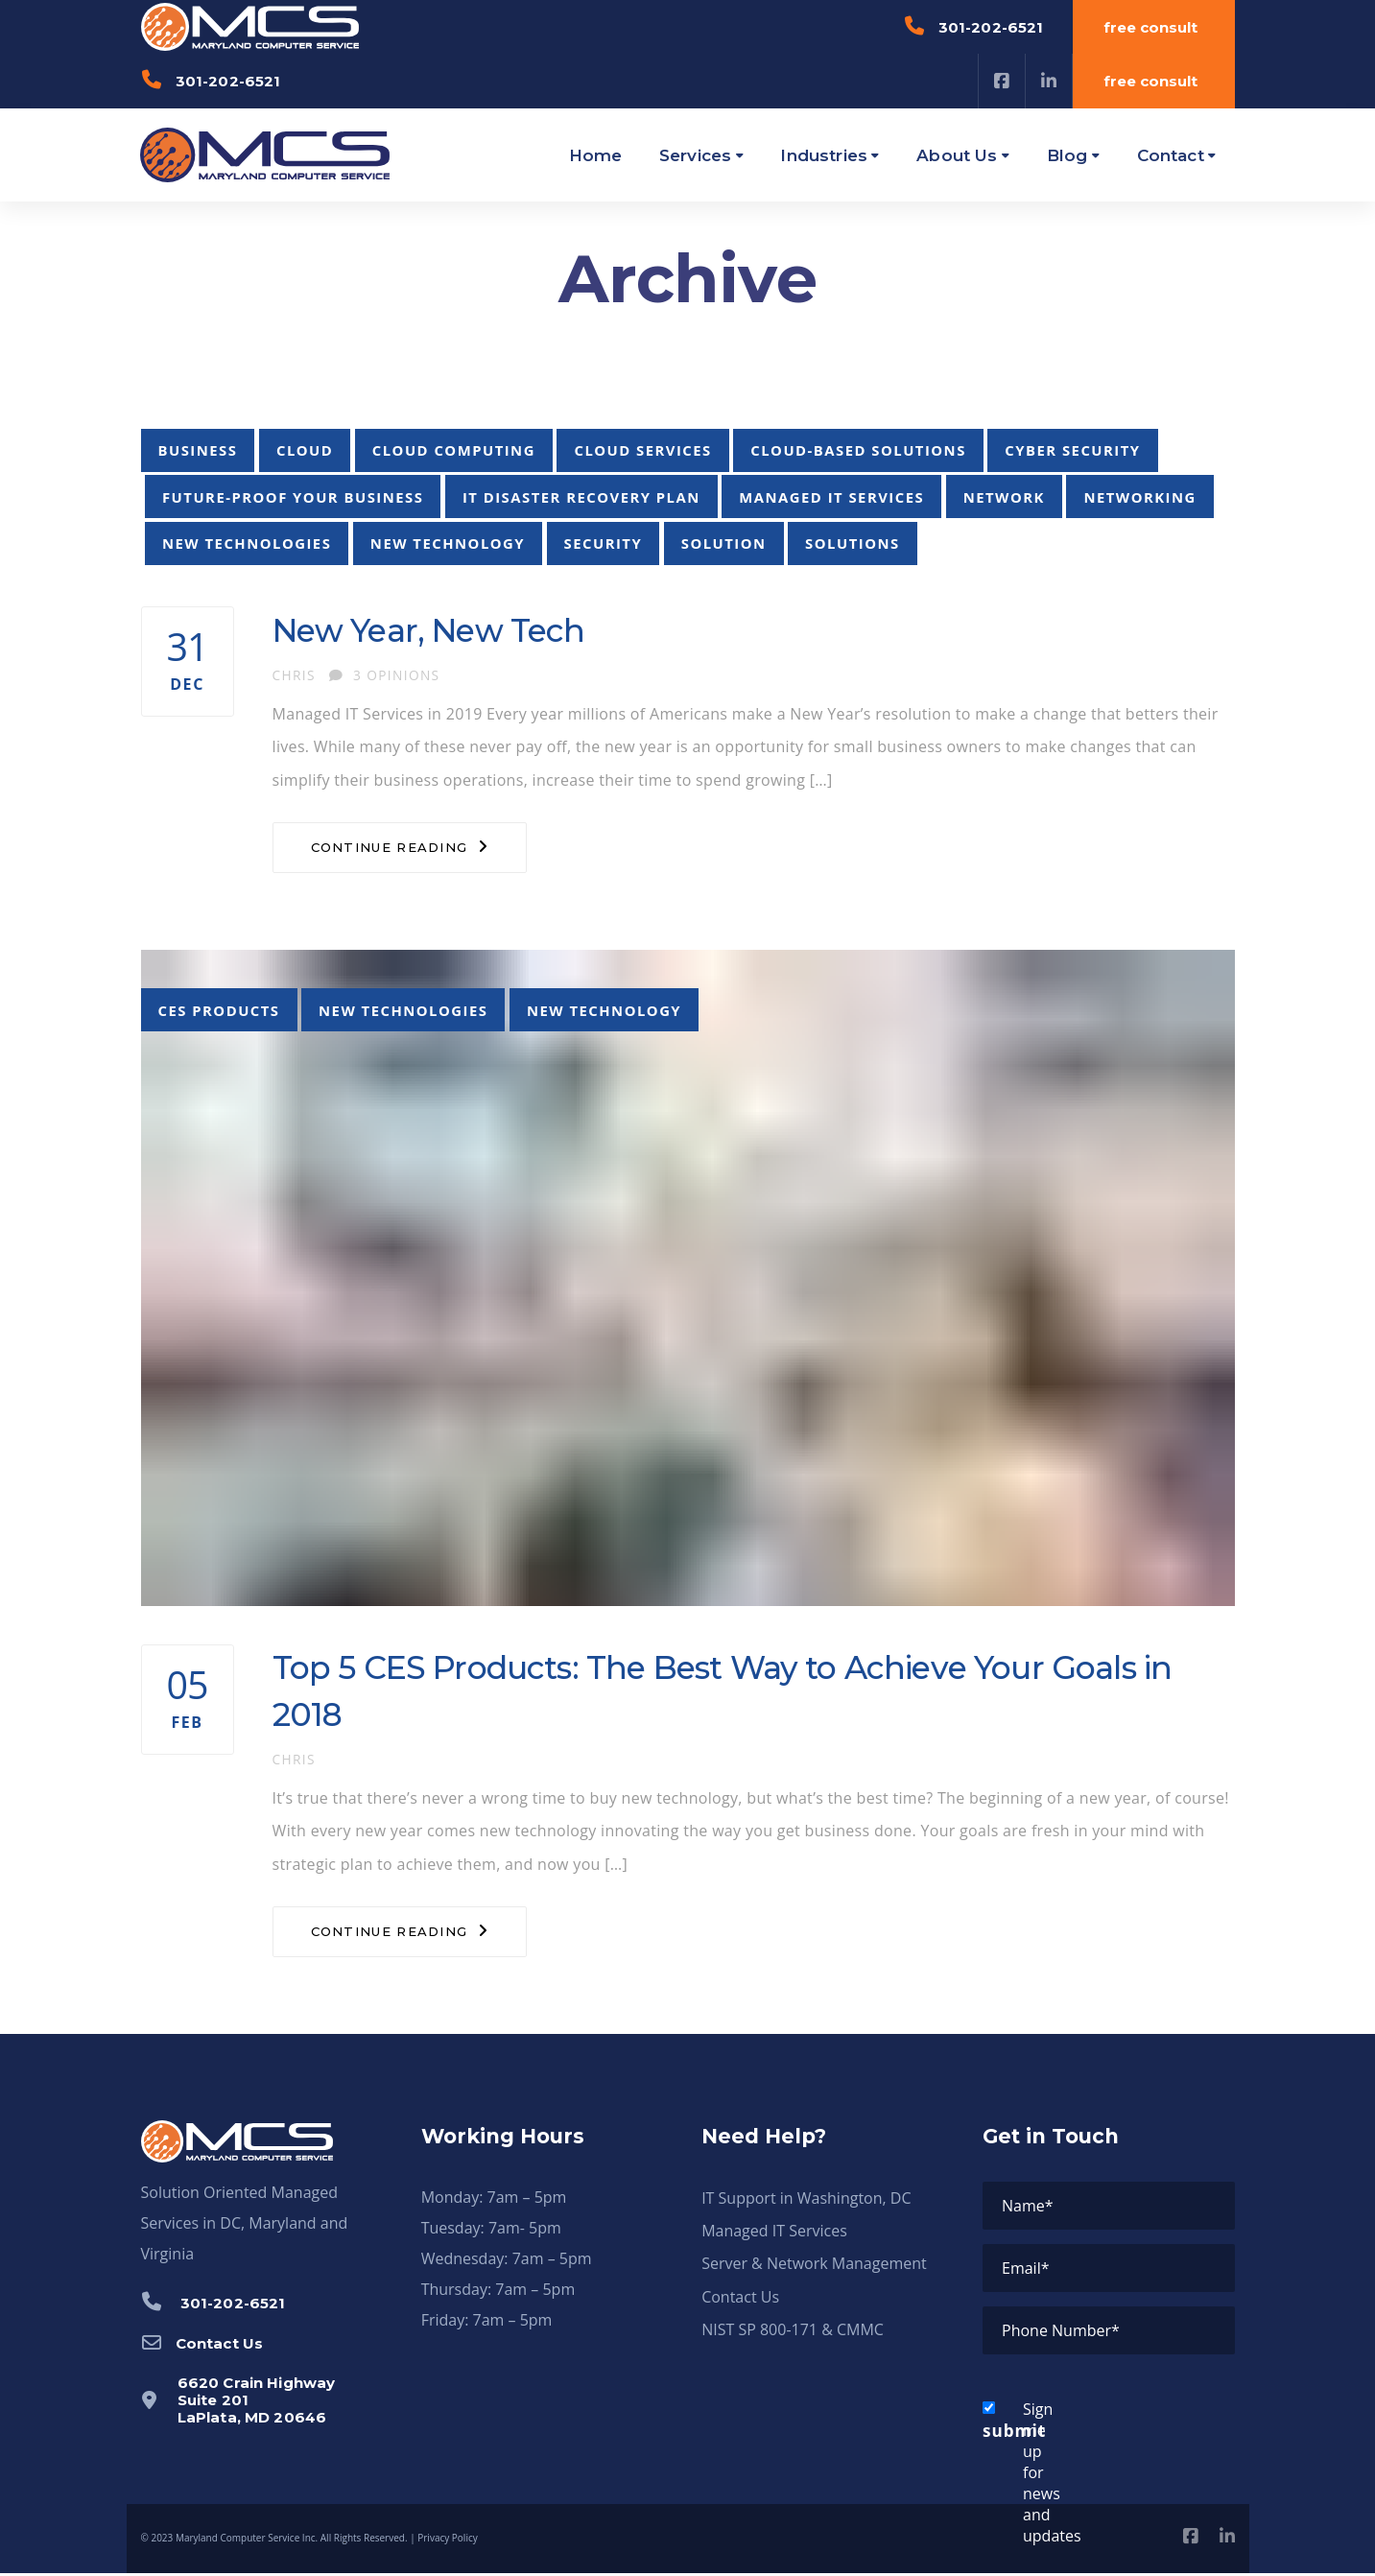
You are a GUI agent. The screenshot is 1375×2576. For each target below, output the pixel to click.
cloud (304, 450)
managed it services (831, 497)
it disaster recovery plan (581, 497)
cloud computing (453, 450)
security (603, 543)
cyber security (1072, 450)
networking (1139, 497)
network (1004, 497)
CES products (219, 1010)
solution (724, 543)
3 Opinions (384, 675)
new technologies (246, 543)
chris (294, 675)
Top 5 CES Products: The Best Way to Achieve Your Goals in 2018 (736, 1692)
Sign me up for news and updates (1012, 2475)
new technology (447, 543)
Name (1028, 2208)
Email (1025, 2270)
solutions (852, 543)
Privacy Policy (447, 2540)
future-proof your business (292, 497)
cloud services (642, 450)
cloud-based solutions (858, 450)
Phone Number (1061, 2333)
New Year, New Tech (435, 630)
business (198, 450)
